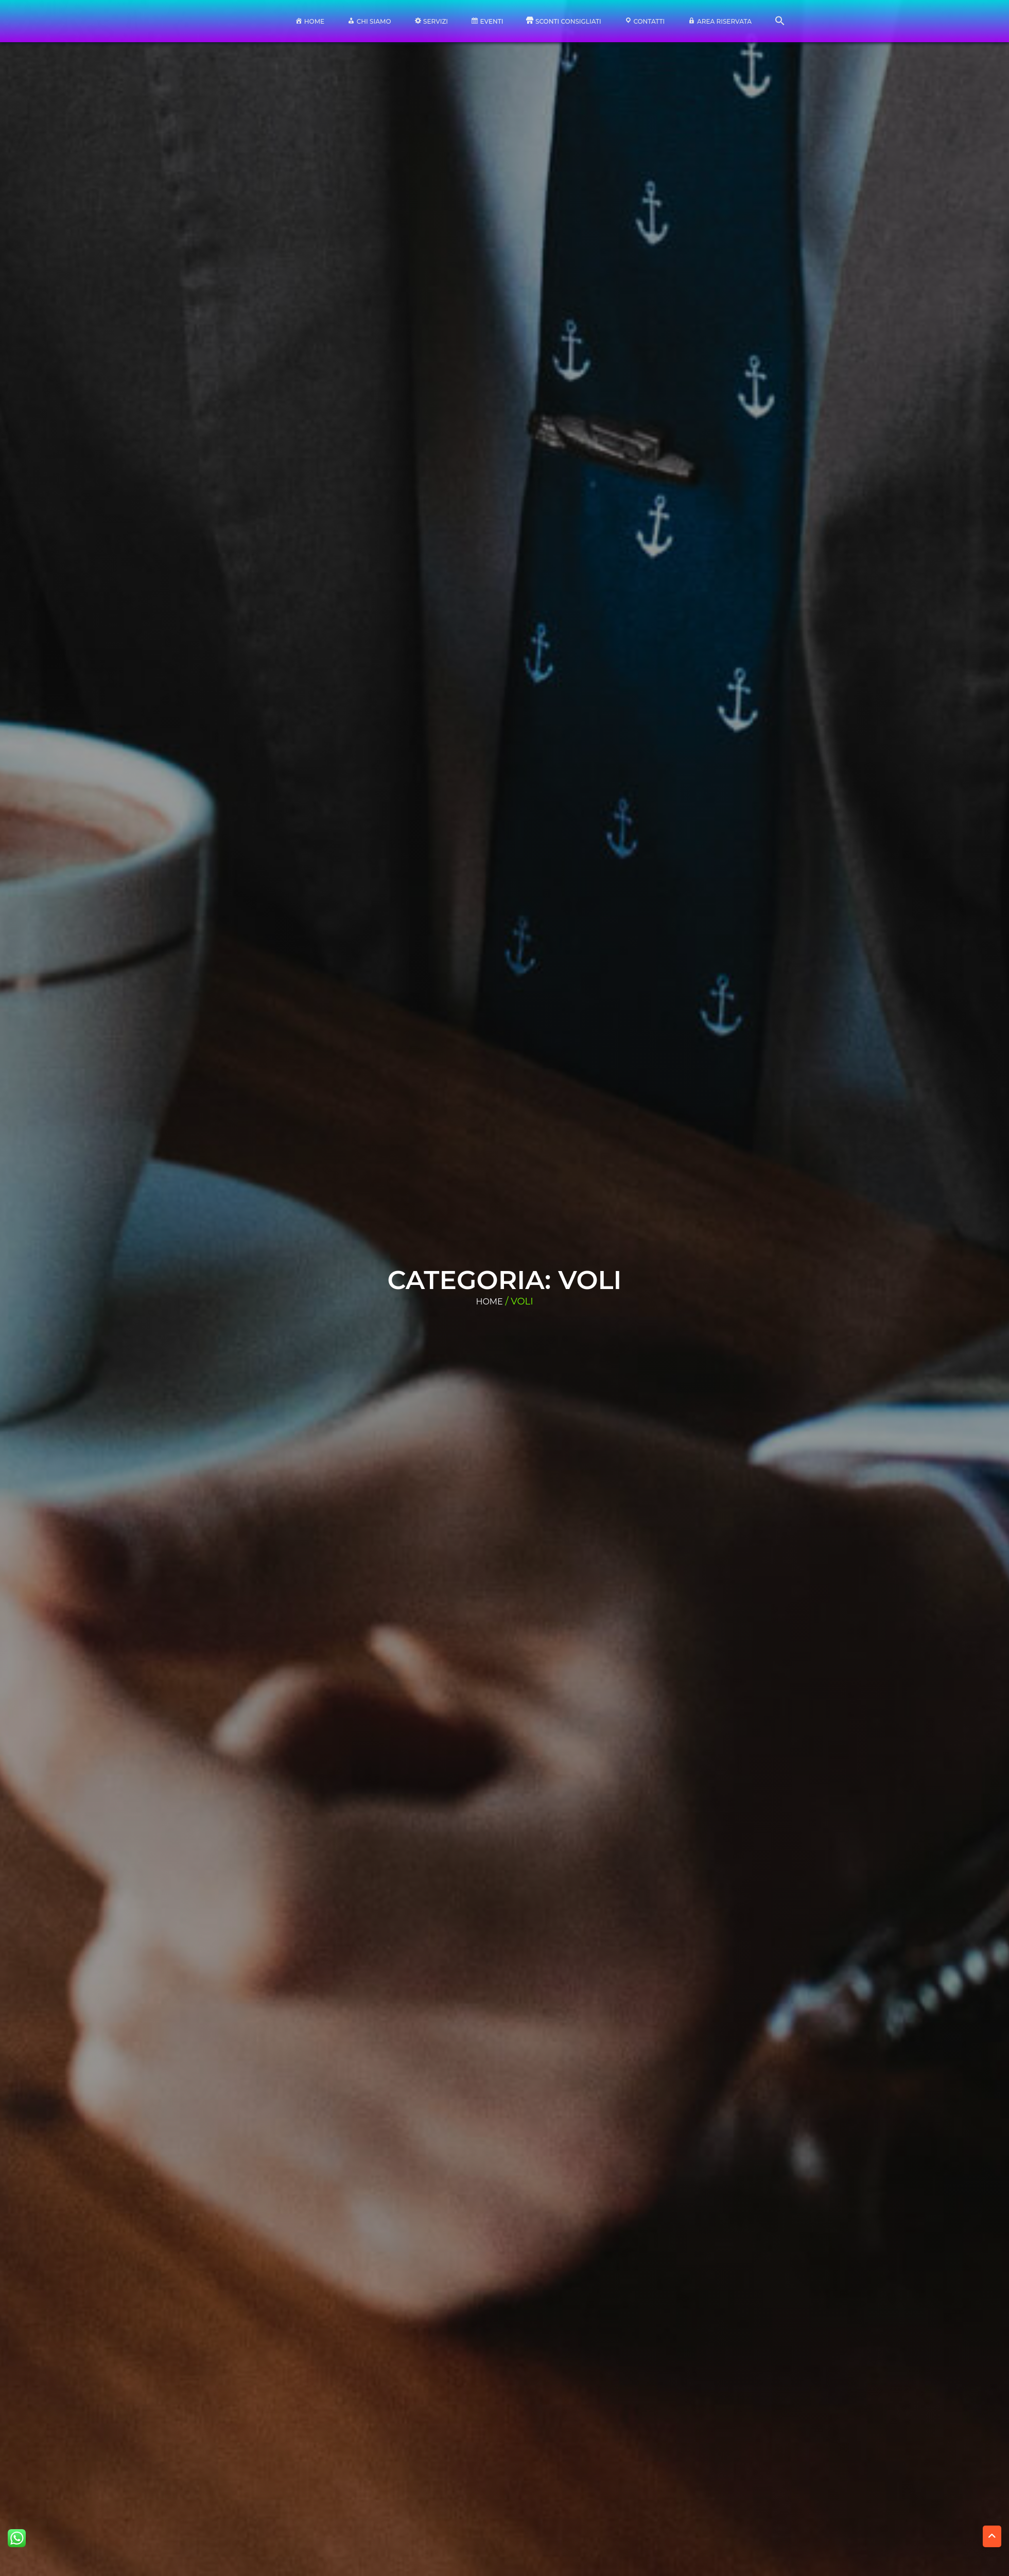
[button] (779, 23)
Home (489, 1302)
